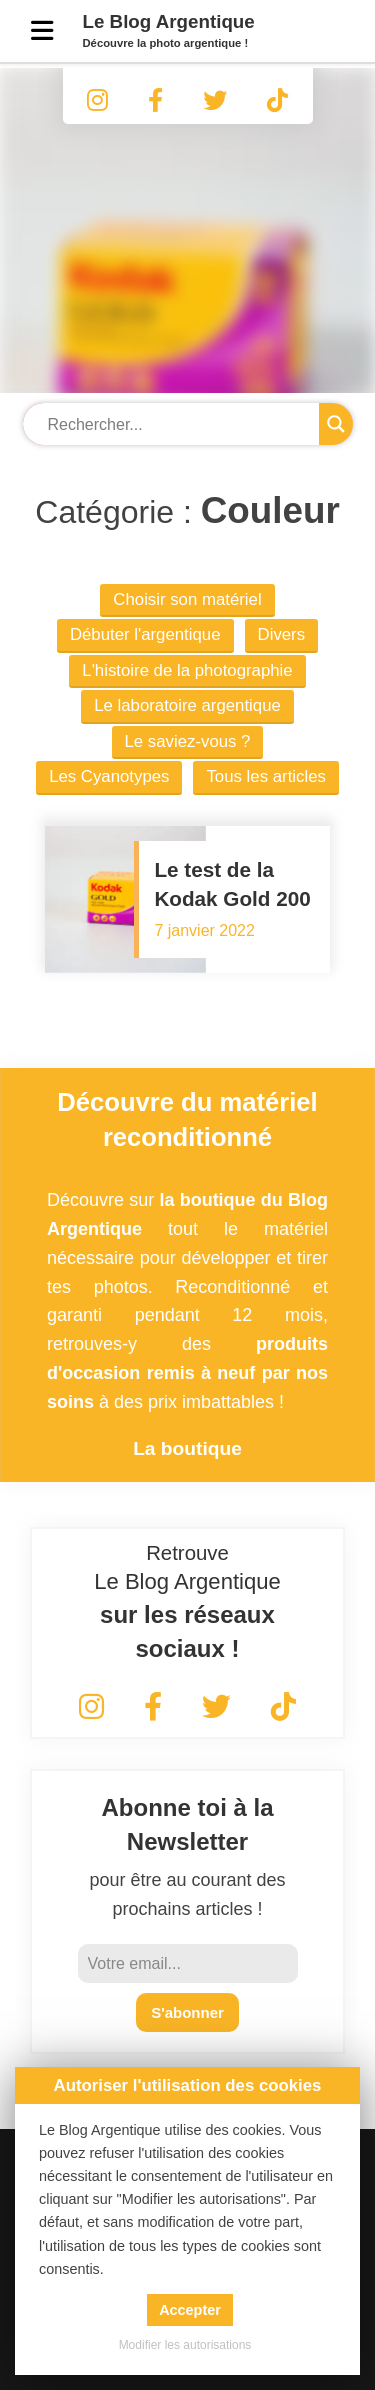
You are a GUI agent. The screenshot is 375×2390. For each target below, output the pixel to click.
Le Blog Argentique (169, 21)
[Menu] (42, 31)
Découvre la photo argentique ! (166, 43)
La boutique (187, 1448)
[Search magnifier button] (336, 424)
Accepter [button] (190, 2310)
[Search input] (176, 425)
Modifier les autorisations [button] (185, 2345)
